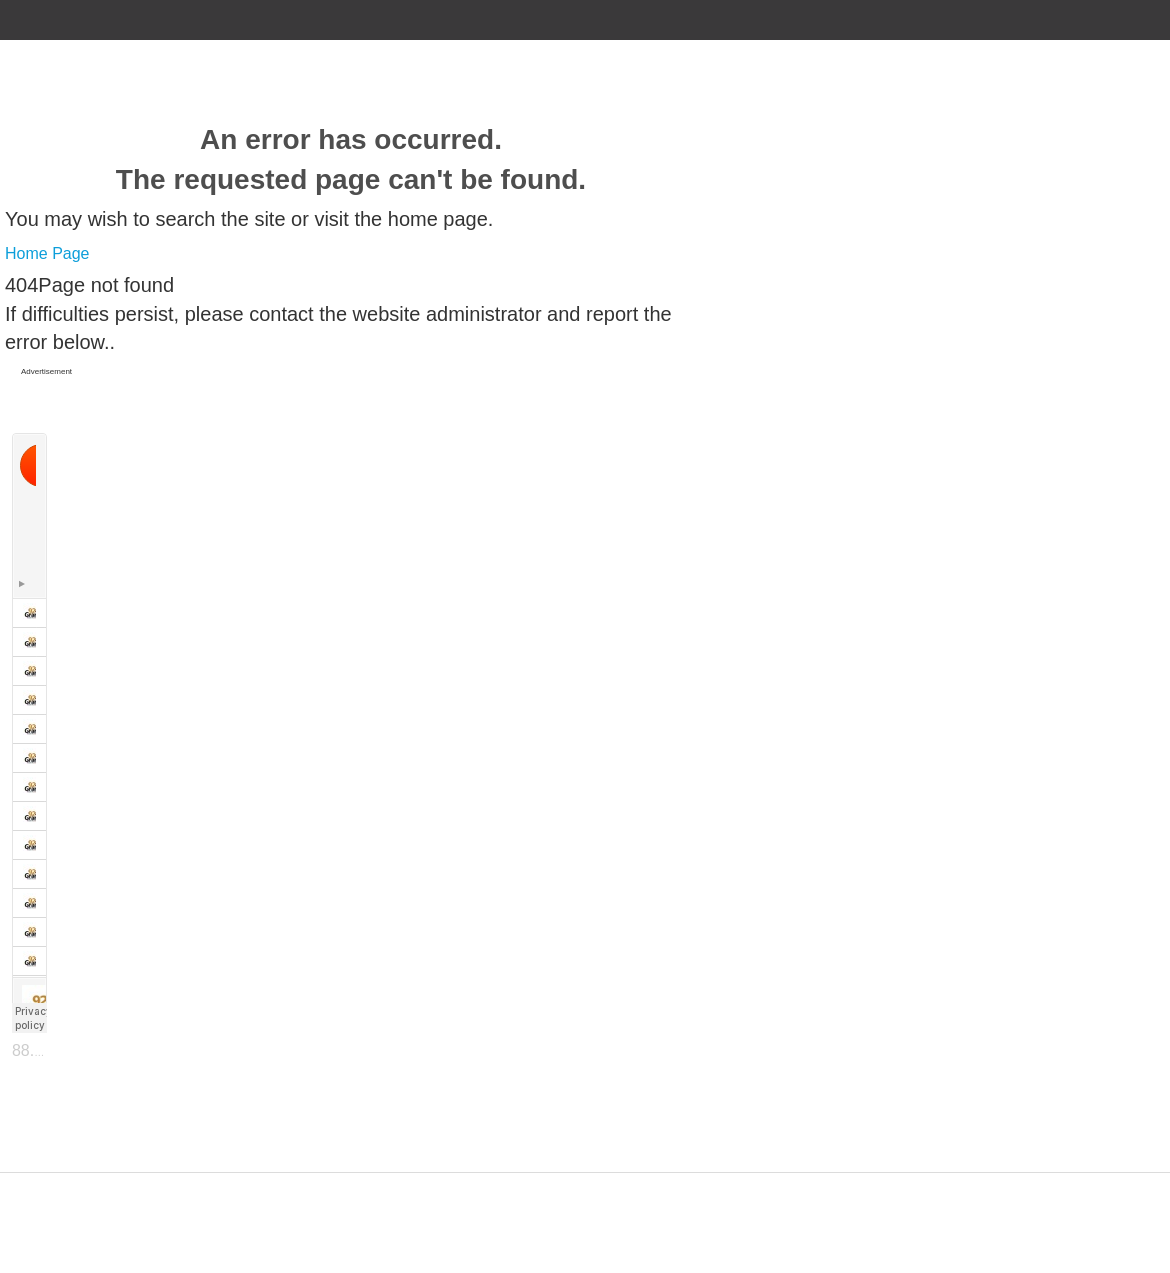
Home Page (47, 253)
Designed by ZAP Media (585, 1184)
